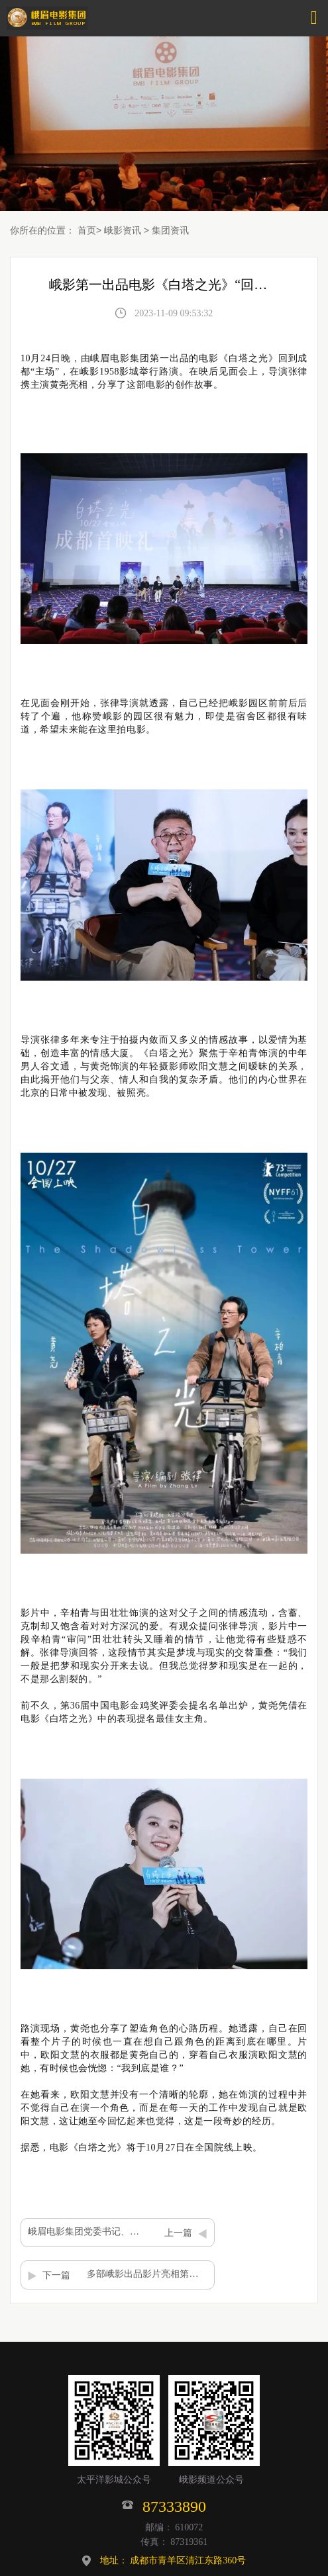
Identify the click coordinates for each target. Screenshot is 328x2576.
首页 (87, 230)
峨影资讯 (122, 230)
